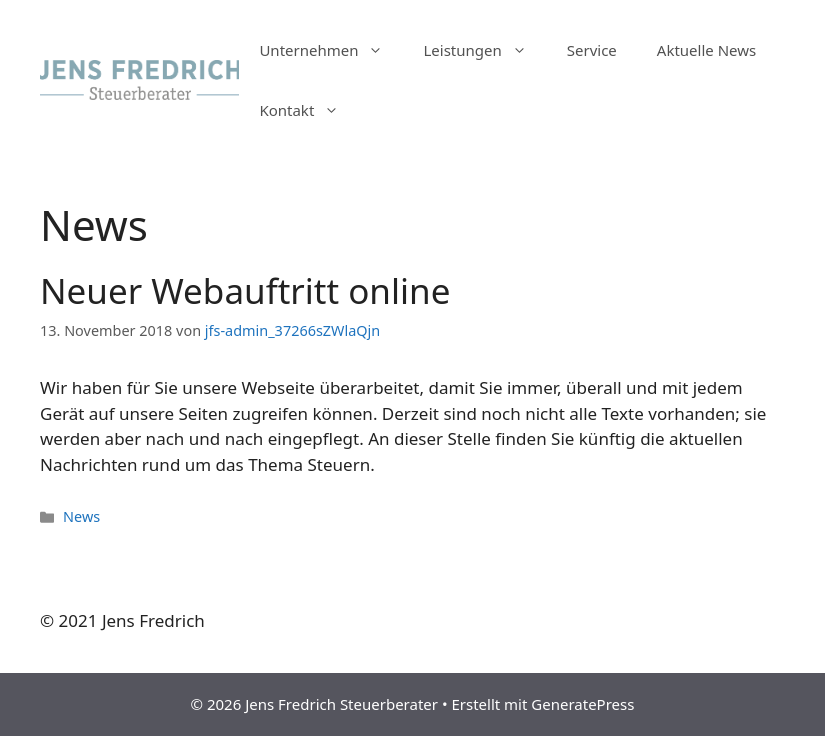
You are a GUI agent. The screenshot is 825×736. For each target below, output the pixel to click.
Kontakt (309, 110)
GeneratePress (582, 704)
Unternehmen (331, 50)
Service (592, 50)
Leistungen (484, 50)
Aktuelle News (706, 50)
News (81, 516)
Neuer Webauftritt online (245, 290)
